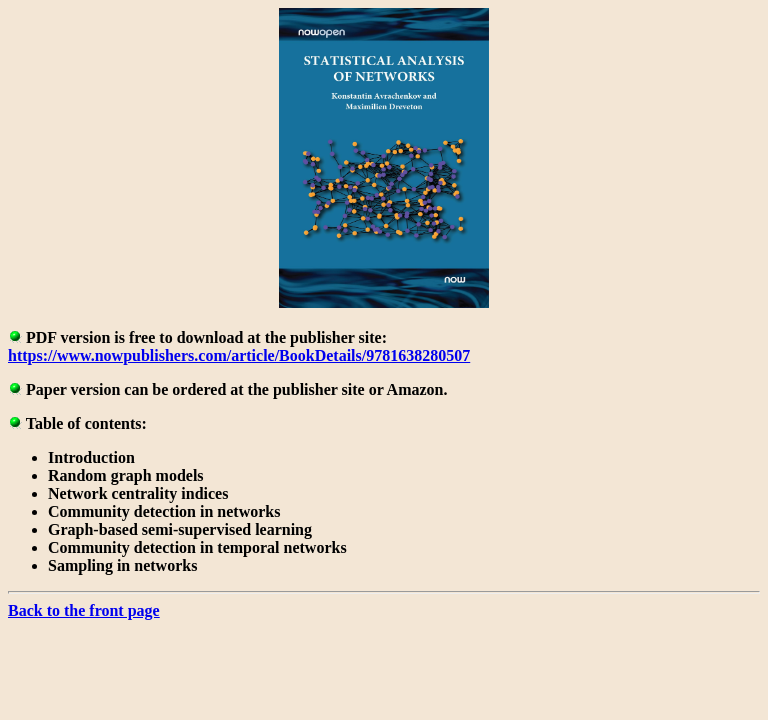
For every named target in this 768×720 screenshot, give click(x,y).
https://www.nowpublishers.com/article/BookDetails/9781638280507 (239, 355)
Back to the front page (84, 610)
